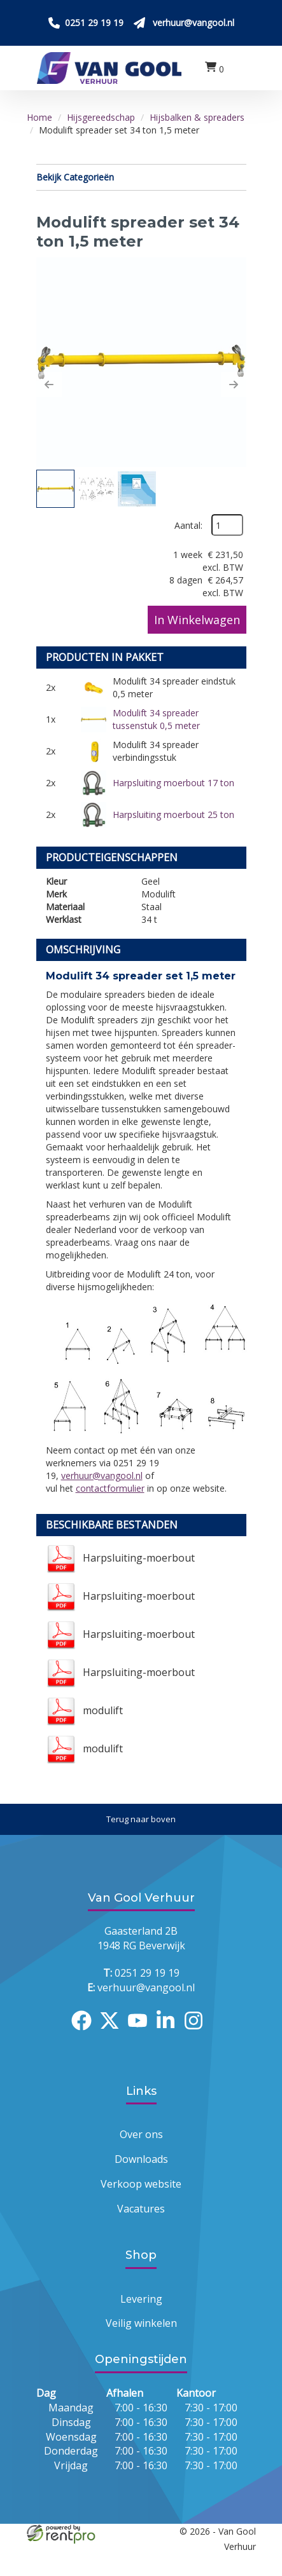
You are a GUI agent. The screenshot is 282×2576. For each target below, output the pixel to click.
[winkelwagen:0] (214, 68)
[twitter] (113, 2032)
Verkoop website (141, 2184)
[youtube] (141, 2032)
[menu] (240, 68)
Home (39, 117)
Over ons (141, 2134)
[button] (49, 384)
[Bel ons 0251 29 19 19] (85, 23)
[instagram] (197, 2032)
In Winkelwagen (197, 619)
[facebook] (85, 2032)
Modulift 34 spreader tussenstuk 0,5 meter (156, 719)
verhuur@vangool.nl (102, 1475)
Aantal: (188, 525)
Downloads (141, 2159)
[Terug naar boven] (141, 1819)
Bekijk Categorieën (141, 177)
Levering (141, 2299)
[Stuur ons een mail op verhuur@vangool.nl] (184, 23)
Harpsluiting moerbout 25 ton (173, 814)
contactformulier (110, 1488)
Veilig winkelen (141, 2323)
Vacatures (141, 2209)
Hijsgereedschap (101, 117)
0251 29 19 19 (141, 1973)
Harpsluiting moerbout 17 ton (173, 783)
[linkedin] (169, 2032)
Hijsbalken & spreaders (197, 117)
